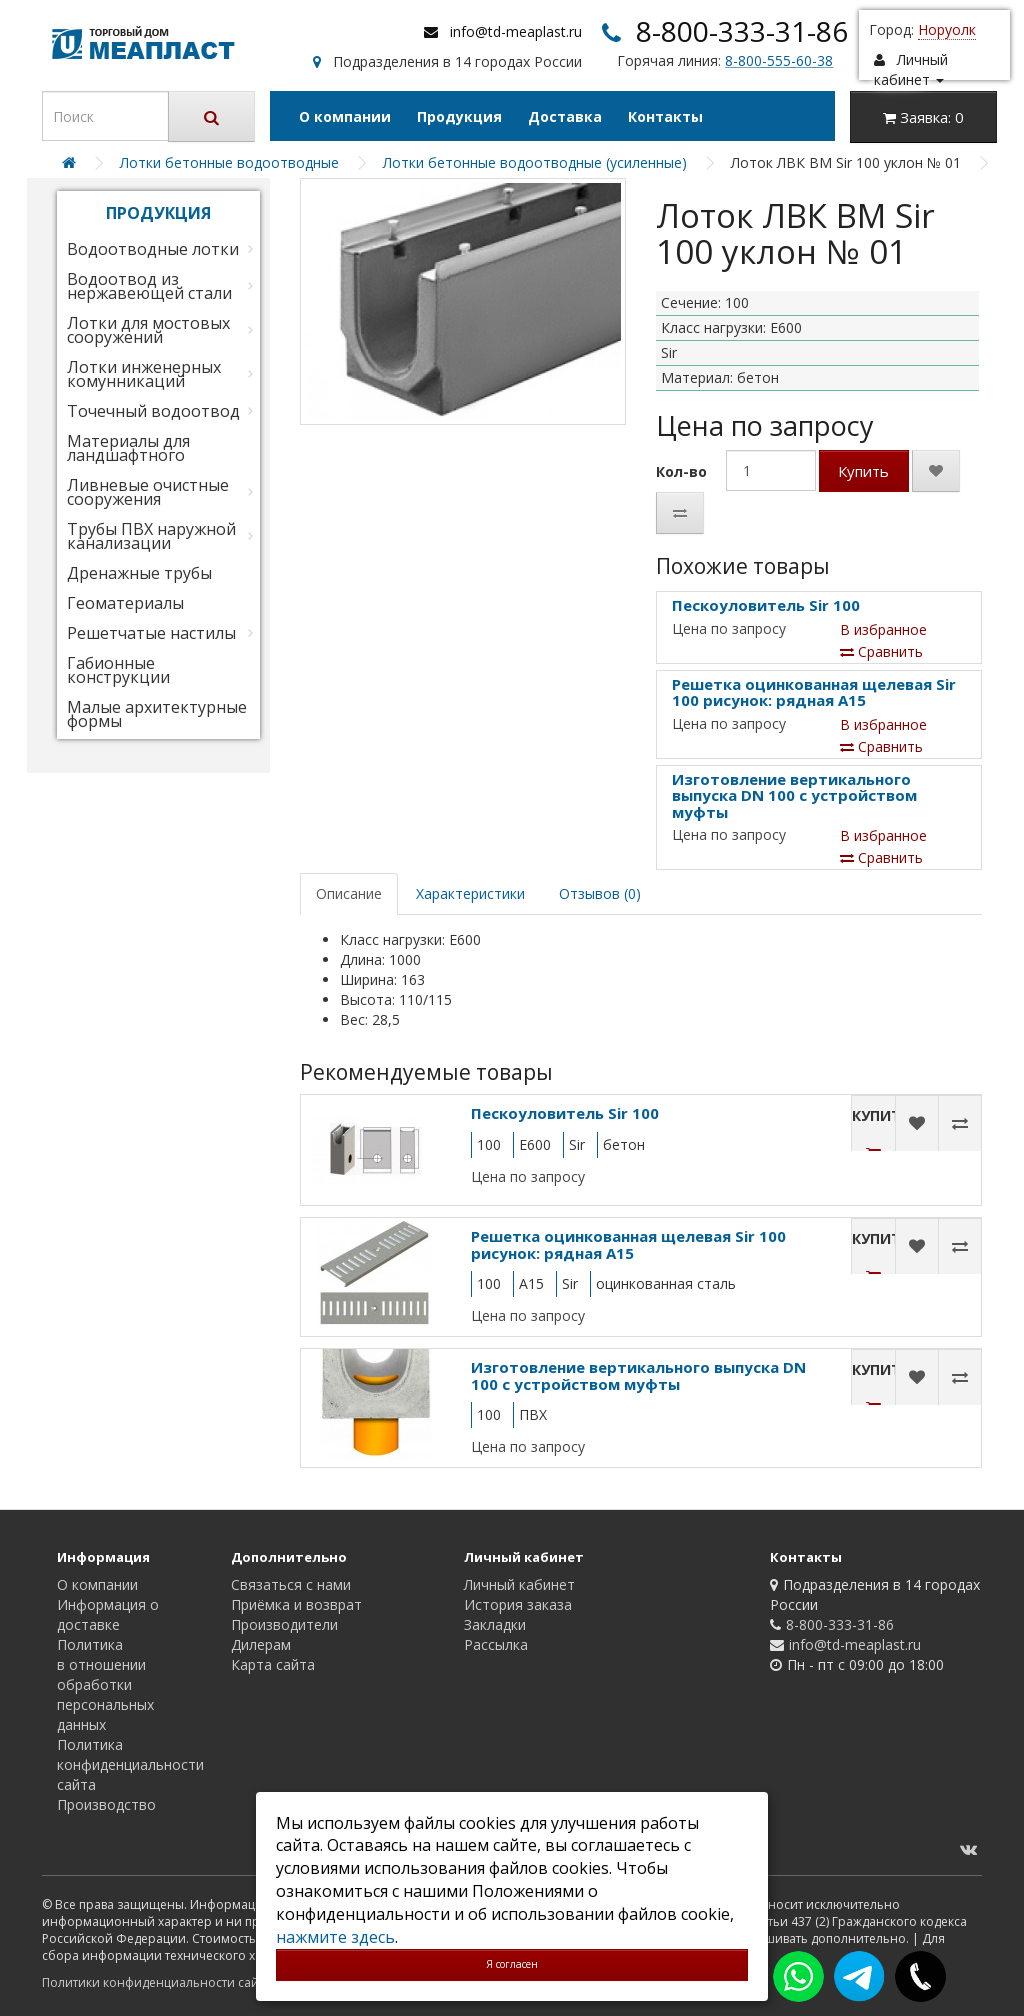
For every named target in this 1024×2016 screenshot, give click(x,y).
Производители (284, 1624)
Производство (106, 1804)
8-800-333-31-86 (742, 31)
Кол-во (681, 471)
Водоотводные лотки (153, 249)
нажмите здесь (335, 1937)
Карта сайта (273, 1664)
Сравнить (881, 651)
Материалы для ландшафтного (128, 448)
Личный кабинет (519, 1584)
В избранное (883, 629)
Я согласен (512, 1964)
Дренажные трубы (139, 573)
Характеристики (470, 893)
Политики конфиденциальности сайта (156, 1982)
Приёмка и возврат (296, 1604)
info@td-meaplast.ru (516, 31)
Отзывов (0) (600, 893)
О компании (345, 116)
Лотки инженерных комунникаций (144, 374)
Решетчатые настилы (151, 633)
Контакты (665, 116)
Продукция (459, 116)
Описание (349, 893)
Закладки (495, 1624)
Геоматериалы (125, 603)
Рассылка (496, 1644)
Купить (863, 471)
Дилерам (261, 1644)
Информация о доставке (108, 1614)
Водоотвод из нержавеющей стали (149, 286)
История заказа (518, 1604)
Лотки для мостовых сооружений (148, 330)
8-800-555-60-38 (779, 60)
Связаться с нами (291, 1584)
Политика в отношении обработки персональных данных (105, 1684)
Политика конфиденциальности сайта (130, 1764)
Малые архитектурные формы (157, 714)
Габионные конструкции (118, 670)
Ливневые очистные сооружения (148, 492)
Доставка (565, 116)
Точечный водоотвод (153, 411)
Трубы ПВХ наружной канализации (151, 536)
